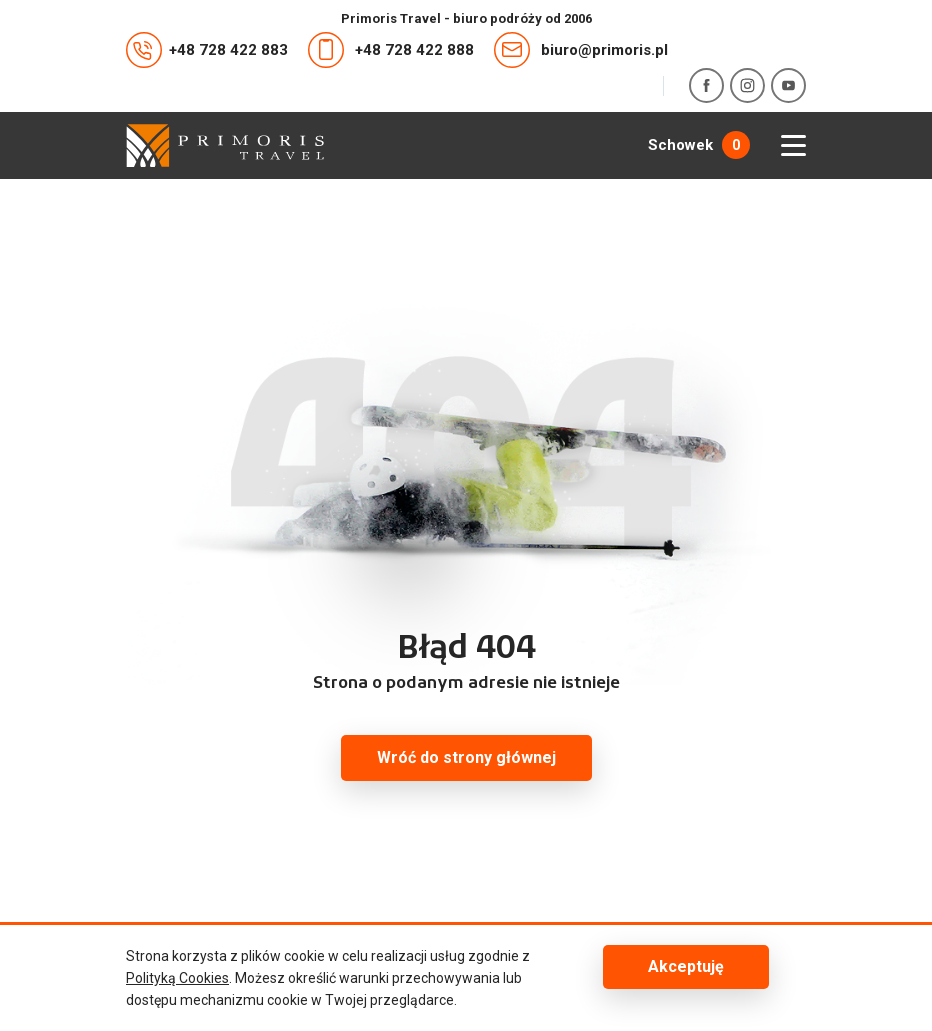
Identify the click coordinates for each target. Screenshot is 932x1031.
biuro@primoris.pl (581, 50)
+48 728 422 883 (207, 50)
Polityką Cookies (177, 978)
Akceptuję (686, 966)
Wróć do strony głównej (466, 757)
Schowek (699, 145)
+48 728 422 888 (391, 50)
